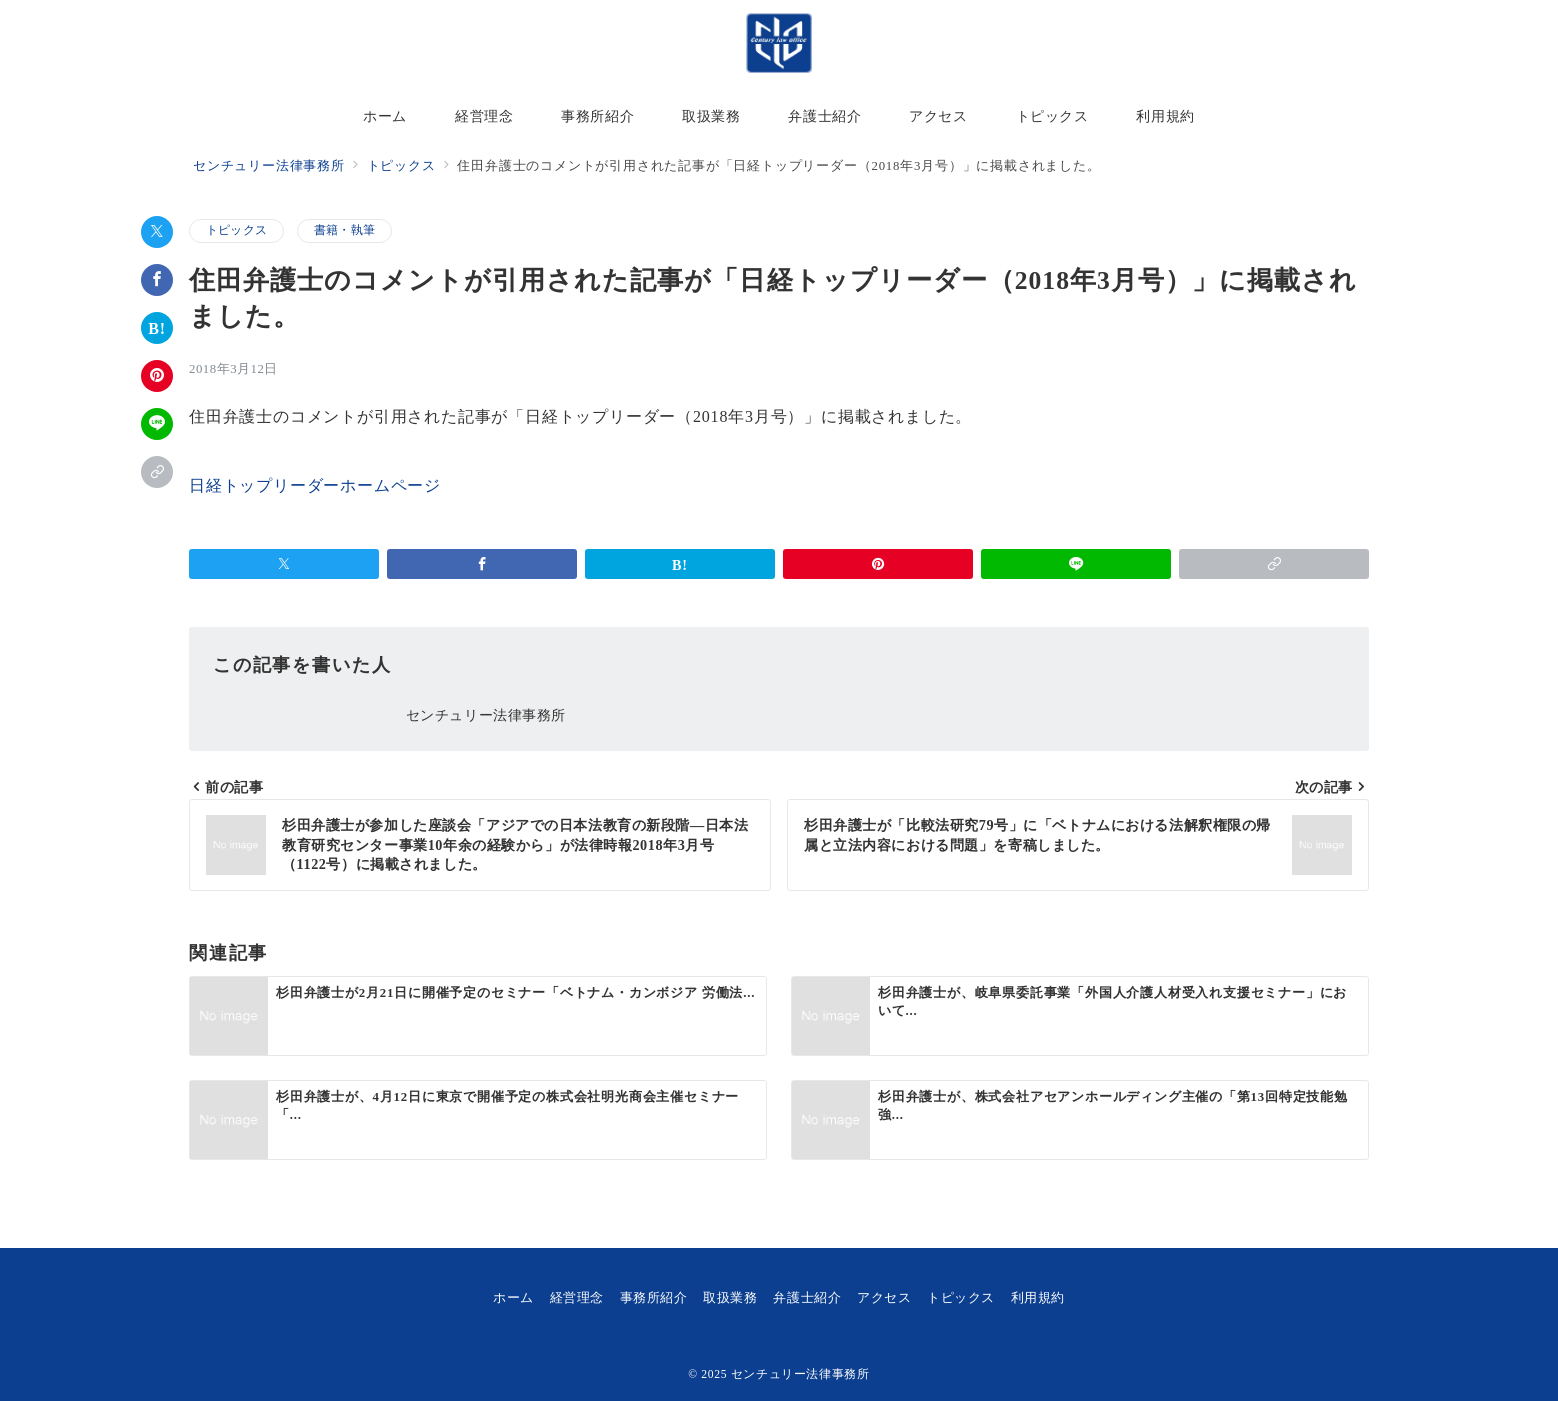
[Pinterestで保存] (157, 376)
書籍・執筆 (344, 230)
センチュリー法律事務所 (800, 1374)
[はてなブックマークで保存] (157, 328)
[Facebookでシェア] (157, 280)
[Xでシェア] (157, 232)
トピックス (236, 230)
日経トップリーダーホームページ (315, 485)
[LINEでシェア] (157, 424)
